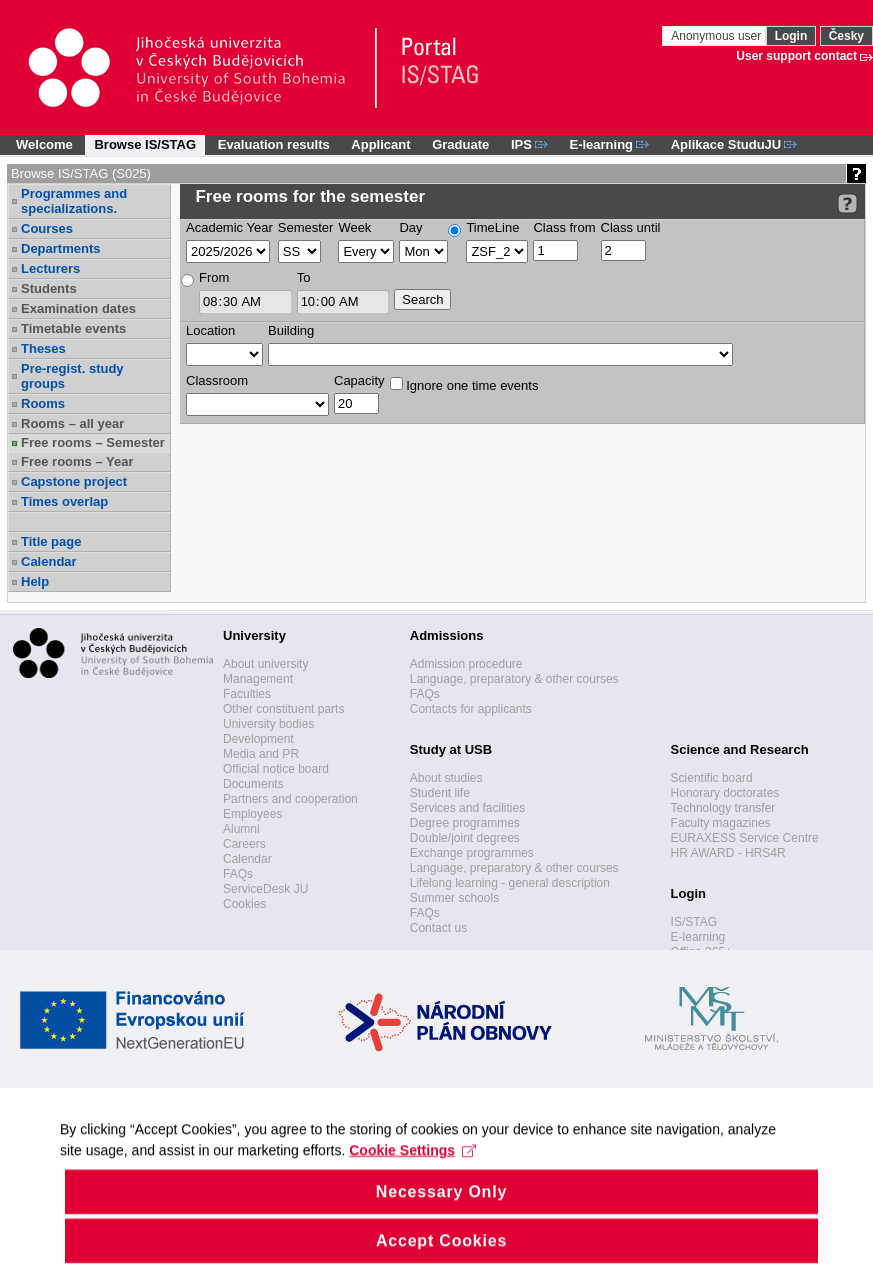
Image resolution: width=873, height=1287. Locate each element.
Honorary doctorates (725, 793)
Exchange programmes (472, 853)
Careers (244, 844)
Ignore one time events (464, 385)
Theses (43, 348)
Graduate (460, 144)
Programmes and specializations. (74, 201)
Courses (47, 228)
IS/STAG (694, 922)
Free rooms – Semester (93, 442)
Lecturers (50, 268)
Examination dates (78, 308)
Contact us (438, 928)
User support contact (796, 56)
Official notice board (276, 769)
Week (354, 227)
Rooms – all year (72, 423)
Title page (51, 541)
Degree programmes (465, 823)
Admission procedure (466, 664)
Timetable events (73, 328)
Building (291, 330)
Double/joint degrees (465, 838)
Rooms (43, 403)
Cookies (244, 904)
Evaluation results (274, 144)
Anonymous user (717, 36)
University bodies (268, 724)
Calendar (49, 561)
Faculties (247, 694)
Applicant (380, 144)
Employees (252, 814)
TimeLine (492, 227)
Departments (60, 248)
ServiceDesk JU (265, 889)
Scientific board (712, 778)
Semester (306, 227)
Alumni (241, 829)
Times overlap (64, 501)
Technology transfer (723, 808)
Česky (846, 36)
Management (258, 679)
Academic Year (229, 227)
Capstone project (74, 481)
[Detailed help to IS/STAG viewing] (847, 203)
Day (410, 227)
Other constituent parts (283, 709)
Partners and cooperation (290, 799)
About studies (446, 778)
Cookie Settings (412, 1177)
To (304, 277)
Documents (253, 784)
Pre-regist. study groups (72, 376)
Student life (440, 793)
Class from (564, 227)
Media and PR (261, 754)
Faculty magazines (721, 823)
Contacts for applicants (471, 709)
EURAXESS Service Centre (745, 838)
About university (265, 664)
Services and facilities (467, 808)
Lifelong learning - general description (510, 883)
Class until (631, 227)
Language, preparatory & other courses (514, 679)
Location (210, 330)
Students (49, 288)
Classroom (217, 380)
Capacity (359, 380)
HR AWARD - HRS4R (728, 853)
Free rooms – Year (77, 461)
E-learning (698, 937)
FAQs (238, 874)
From (214, 277)
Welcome (44, 144)
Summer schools (454, 898)
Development (258, 739)
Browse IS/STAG (145, 144)
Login (791, 36)
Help (35, 581)
